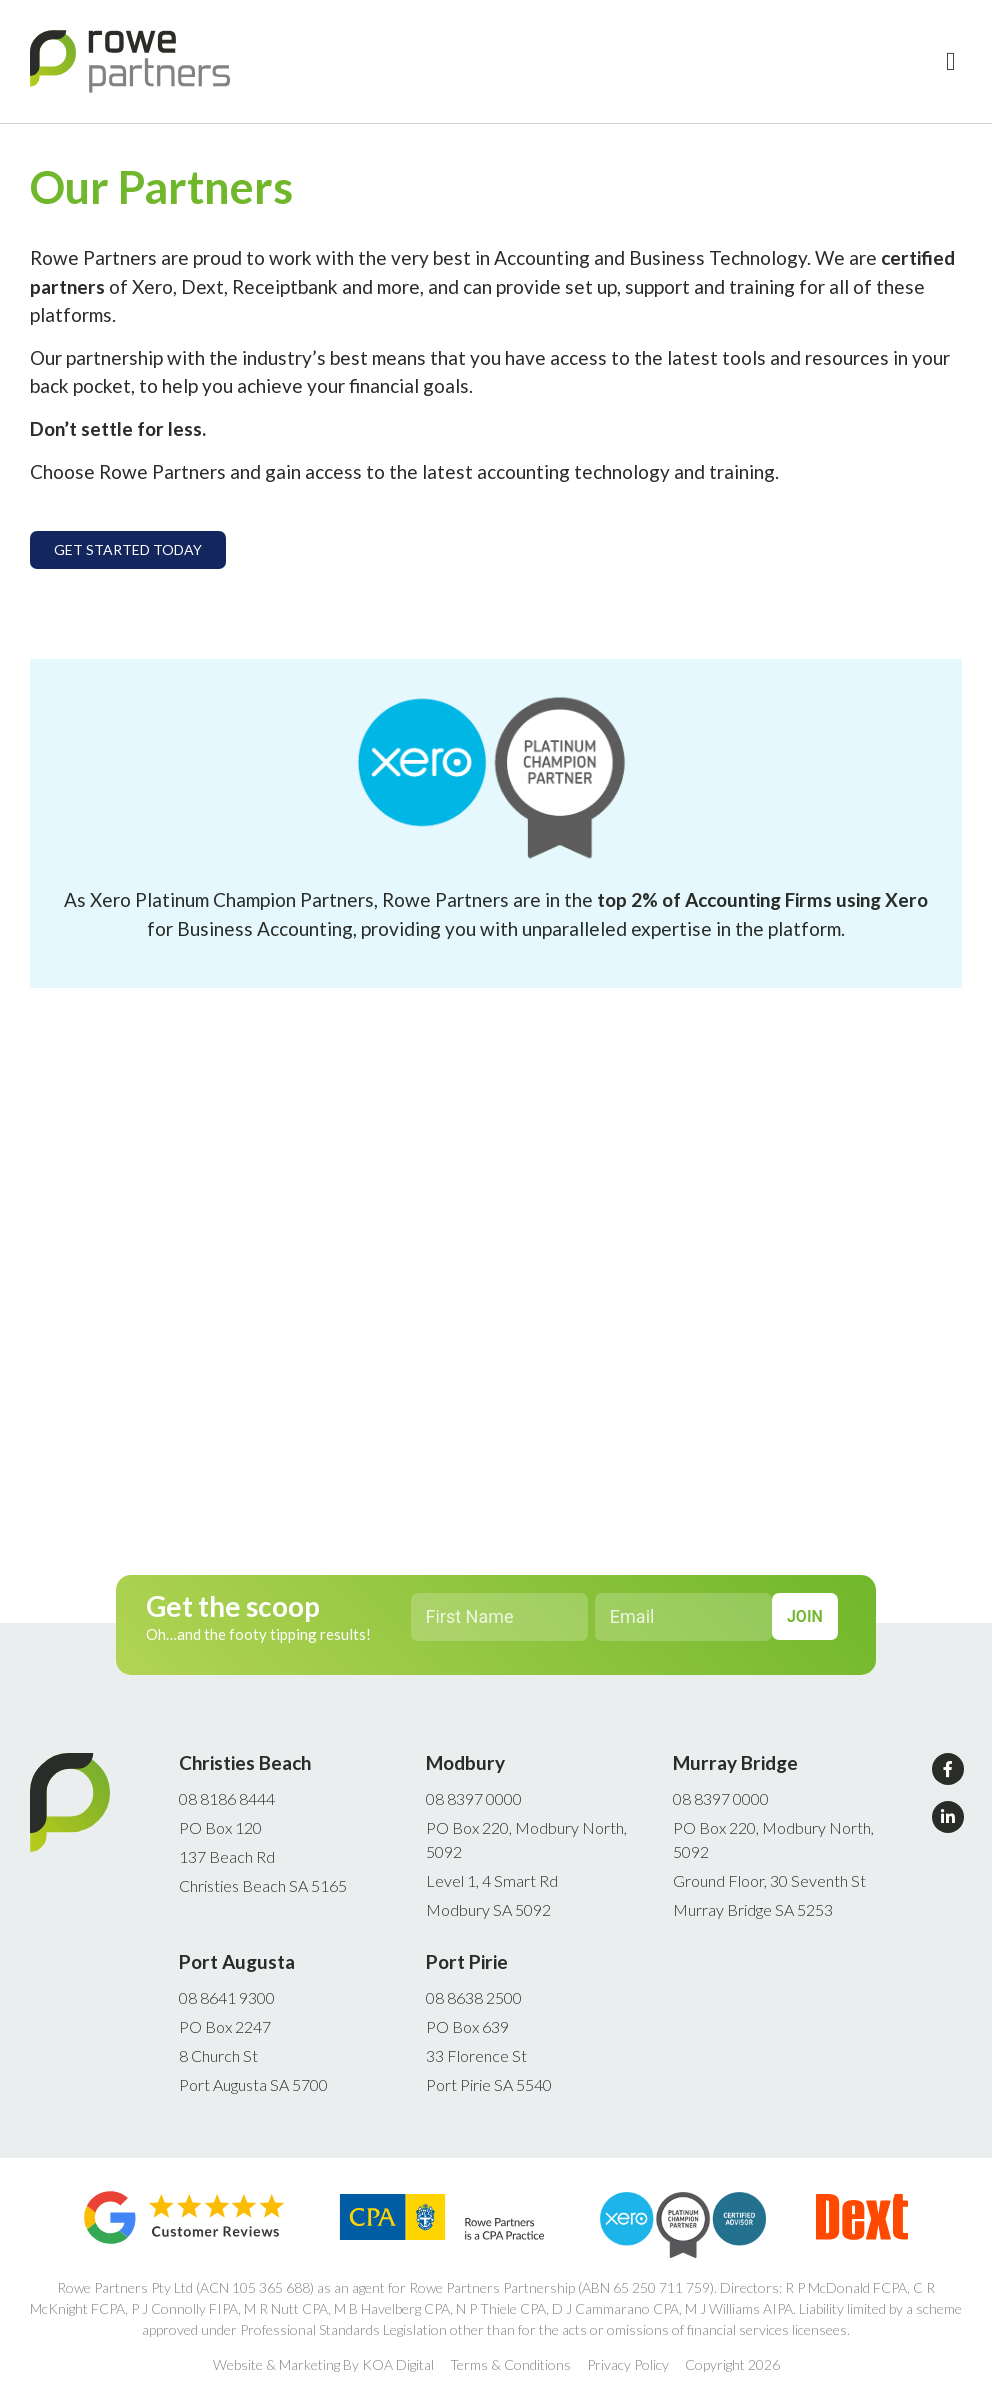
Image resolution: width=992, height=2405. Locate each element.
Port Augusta (237, 1961)
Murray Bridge (735, 1762)
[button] (950, 61)
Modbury (465, 1762)
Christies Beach (245, 1762)
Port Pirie (467, 1961)
